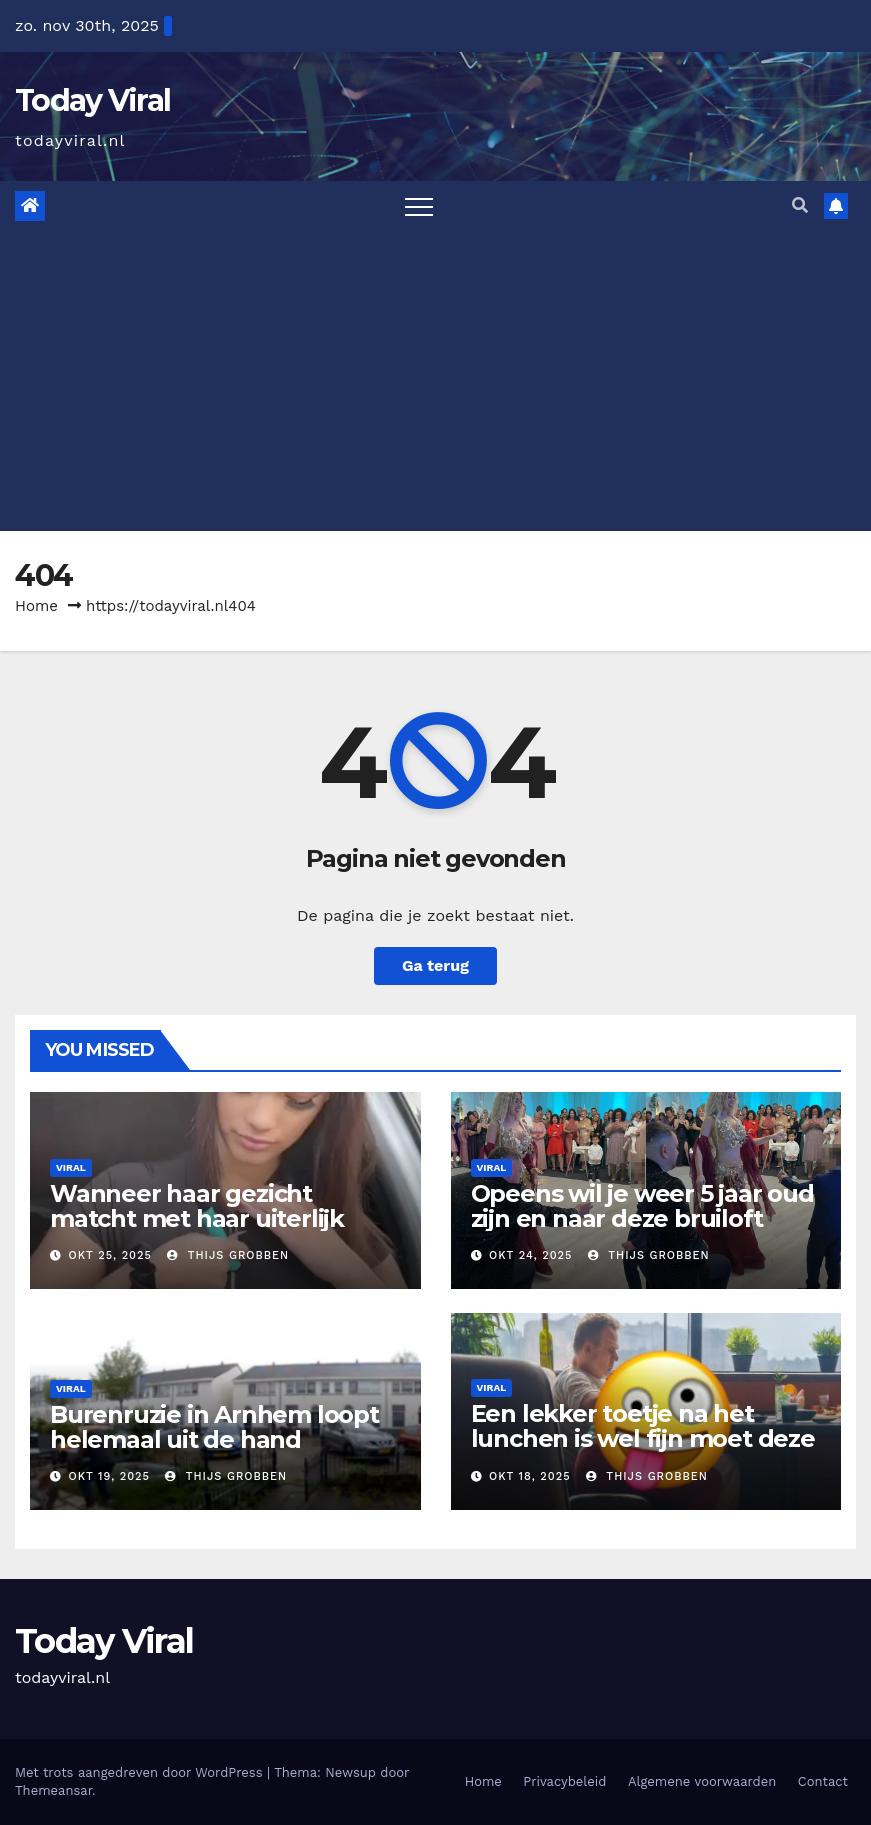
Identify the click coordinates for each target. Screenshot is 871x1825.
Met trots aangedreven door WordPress (141, 1772)
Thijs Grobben (228, 1255)
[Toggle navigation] (419, 206)
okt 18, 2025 (530, 1476)
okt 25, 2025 (110, 1255)
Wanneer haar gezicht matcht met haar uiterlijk (197, 1206)
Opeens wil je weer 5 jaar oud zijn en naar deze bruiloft (642, 1206)
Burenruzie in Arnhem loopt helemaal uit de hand (214, 1427)
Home (36, 606)
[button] (800, 205)
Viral (71, 1167)
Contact (823, 1781)
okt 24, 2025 (530, 1255)
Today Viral (92, 100)
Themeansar (53, 1790)
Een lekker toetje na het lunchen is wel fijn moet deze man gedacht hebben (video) (643, 1438)
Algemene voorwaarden (702, 1781)
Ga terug (435, 965)
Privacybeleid (564, 1781)
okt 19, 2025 (109, 1476)
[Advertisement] (435, 381)
